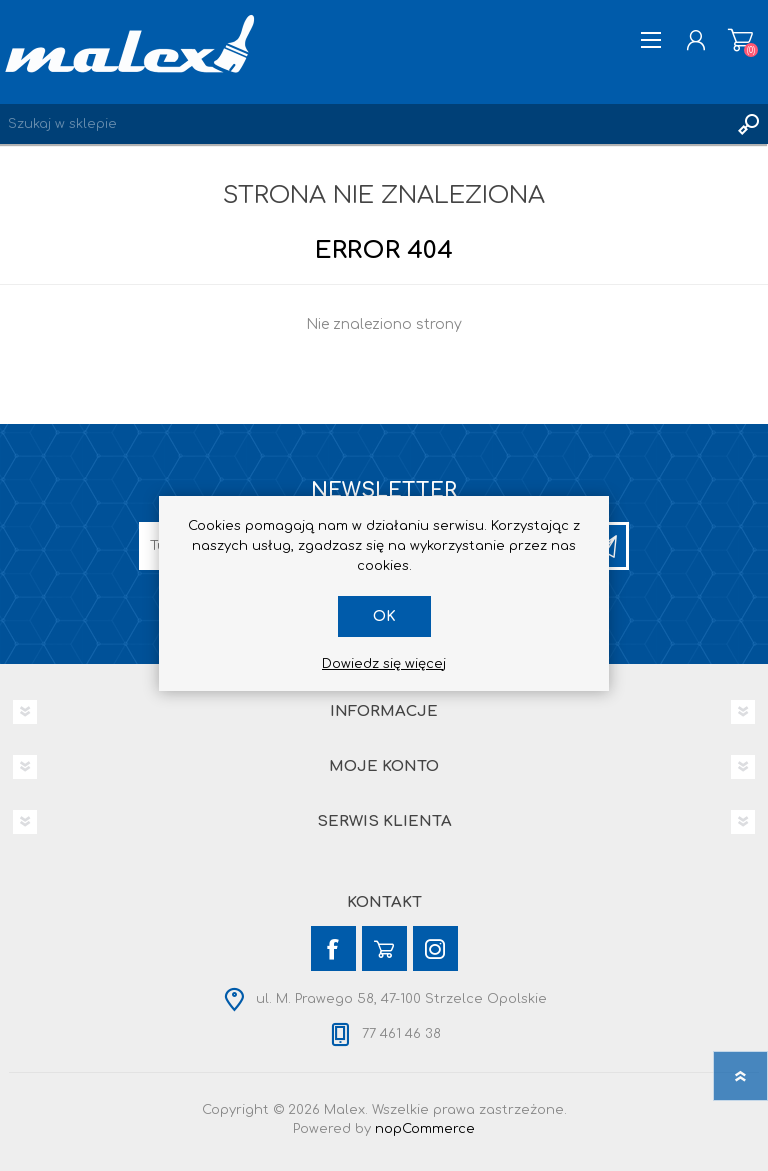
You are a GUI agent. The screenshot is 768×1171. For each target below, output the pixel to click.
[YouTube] (384, 948)
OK (384, 616)
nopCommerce (425, 1129)
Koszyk (740, 40)
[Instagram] (435, 948)
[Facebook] (333, 948)
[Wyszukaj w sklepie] (364, 124)
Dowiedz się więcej (384, 664)
